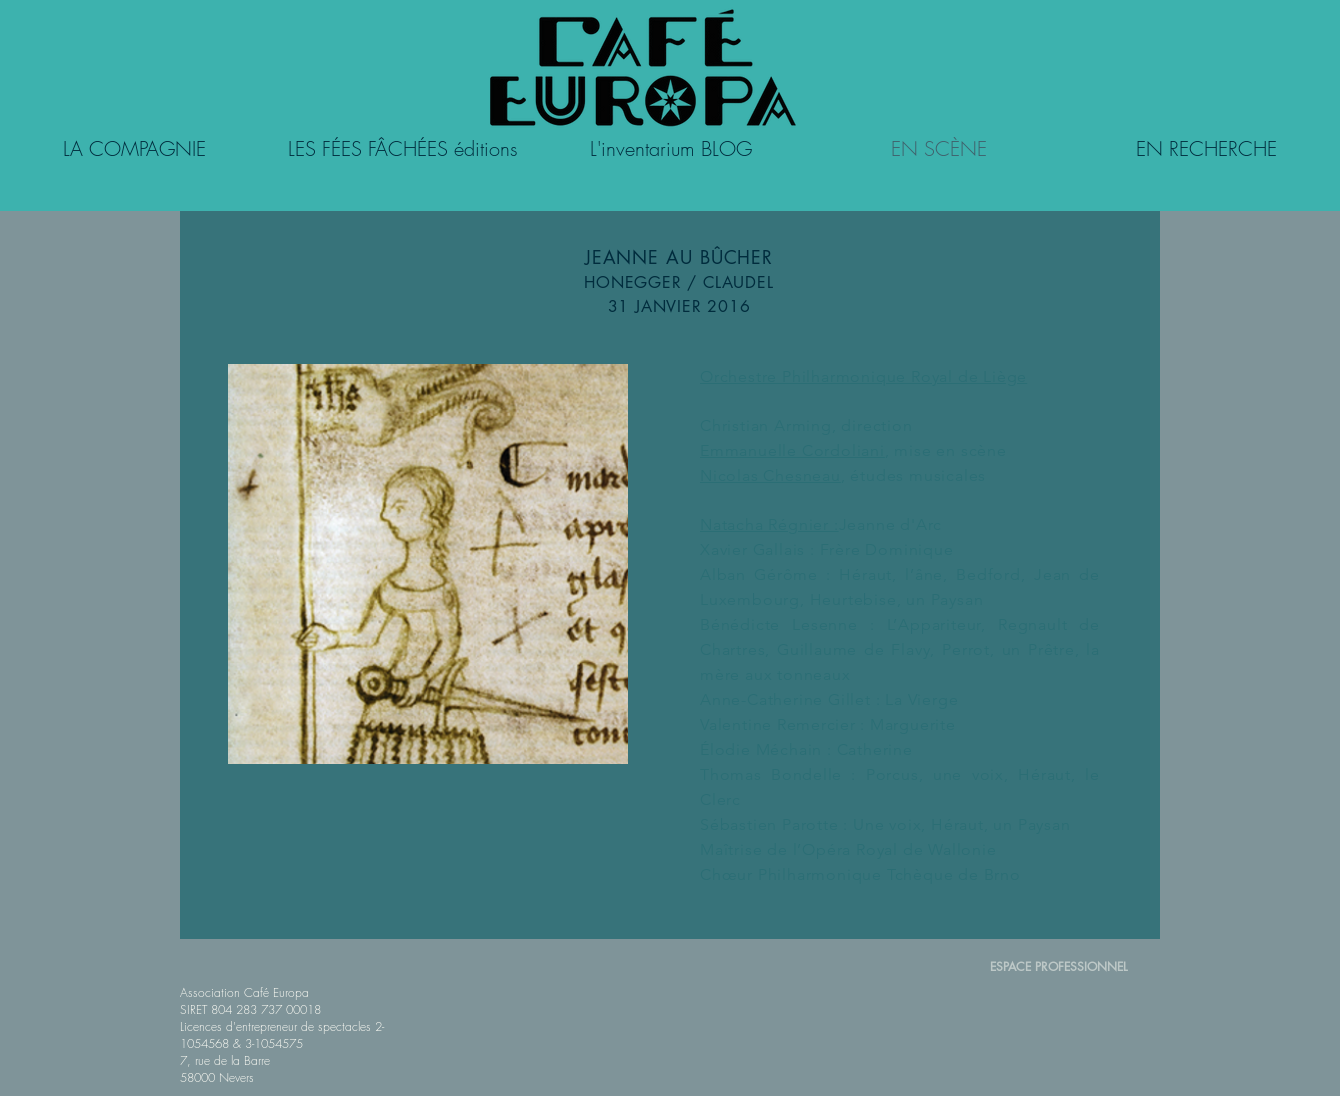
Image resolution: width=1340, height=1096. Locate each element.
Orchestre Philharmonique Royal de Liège (863, 376)
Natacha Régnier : (769, 524)
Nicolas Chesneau (770, 475)
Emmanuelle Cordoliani (792, 450)
